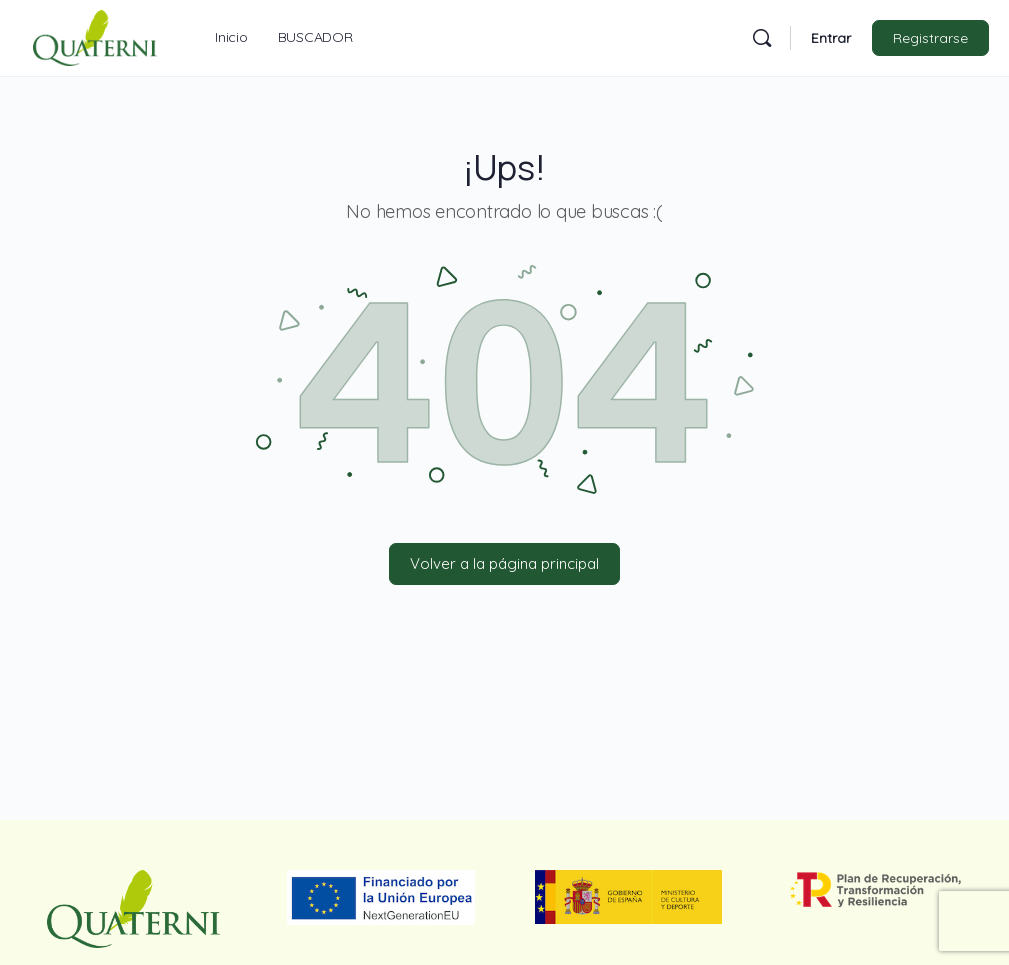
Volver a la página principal (504, 563)
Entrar (831, 38)
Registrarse (930, 38)
